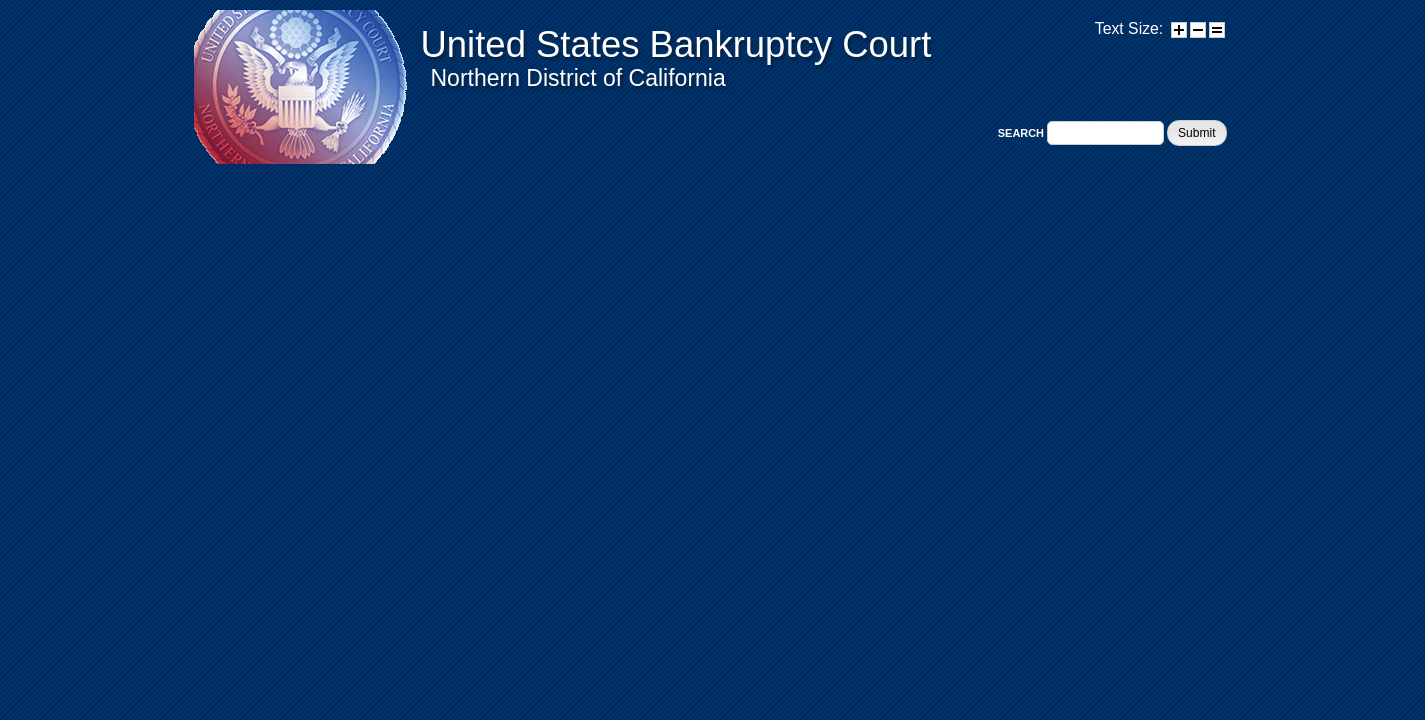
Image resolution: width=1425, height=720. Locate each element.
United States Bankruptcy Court (676, 44)
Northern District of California (578, 78)
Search (1022, 133)
